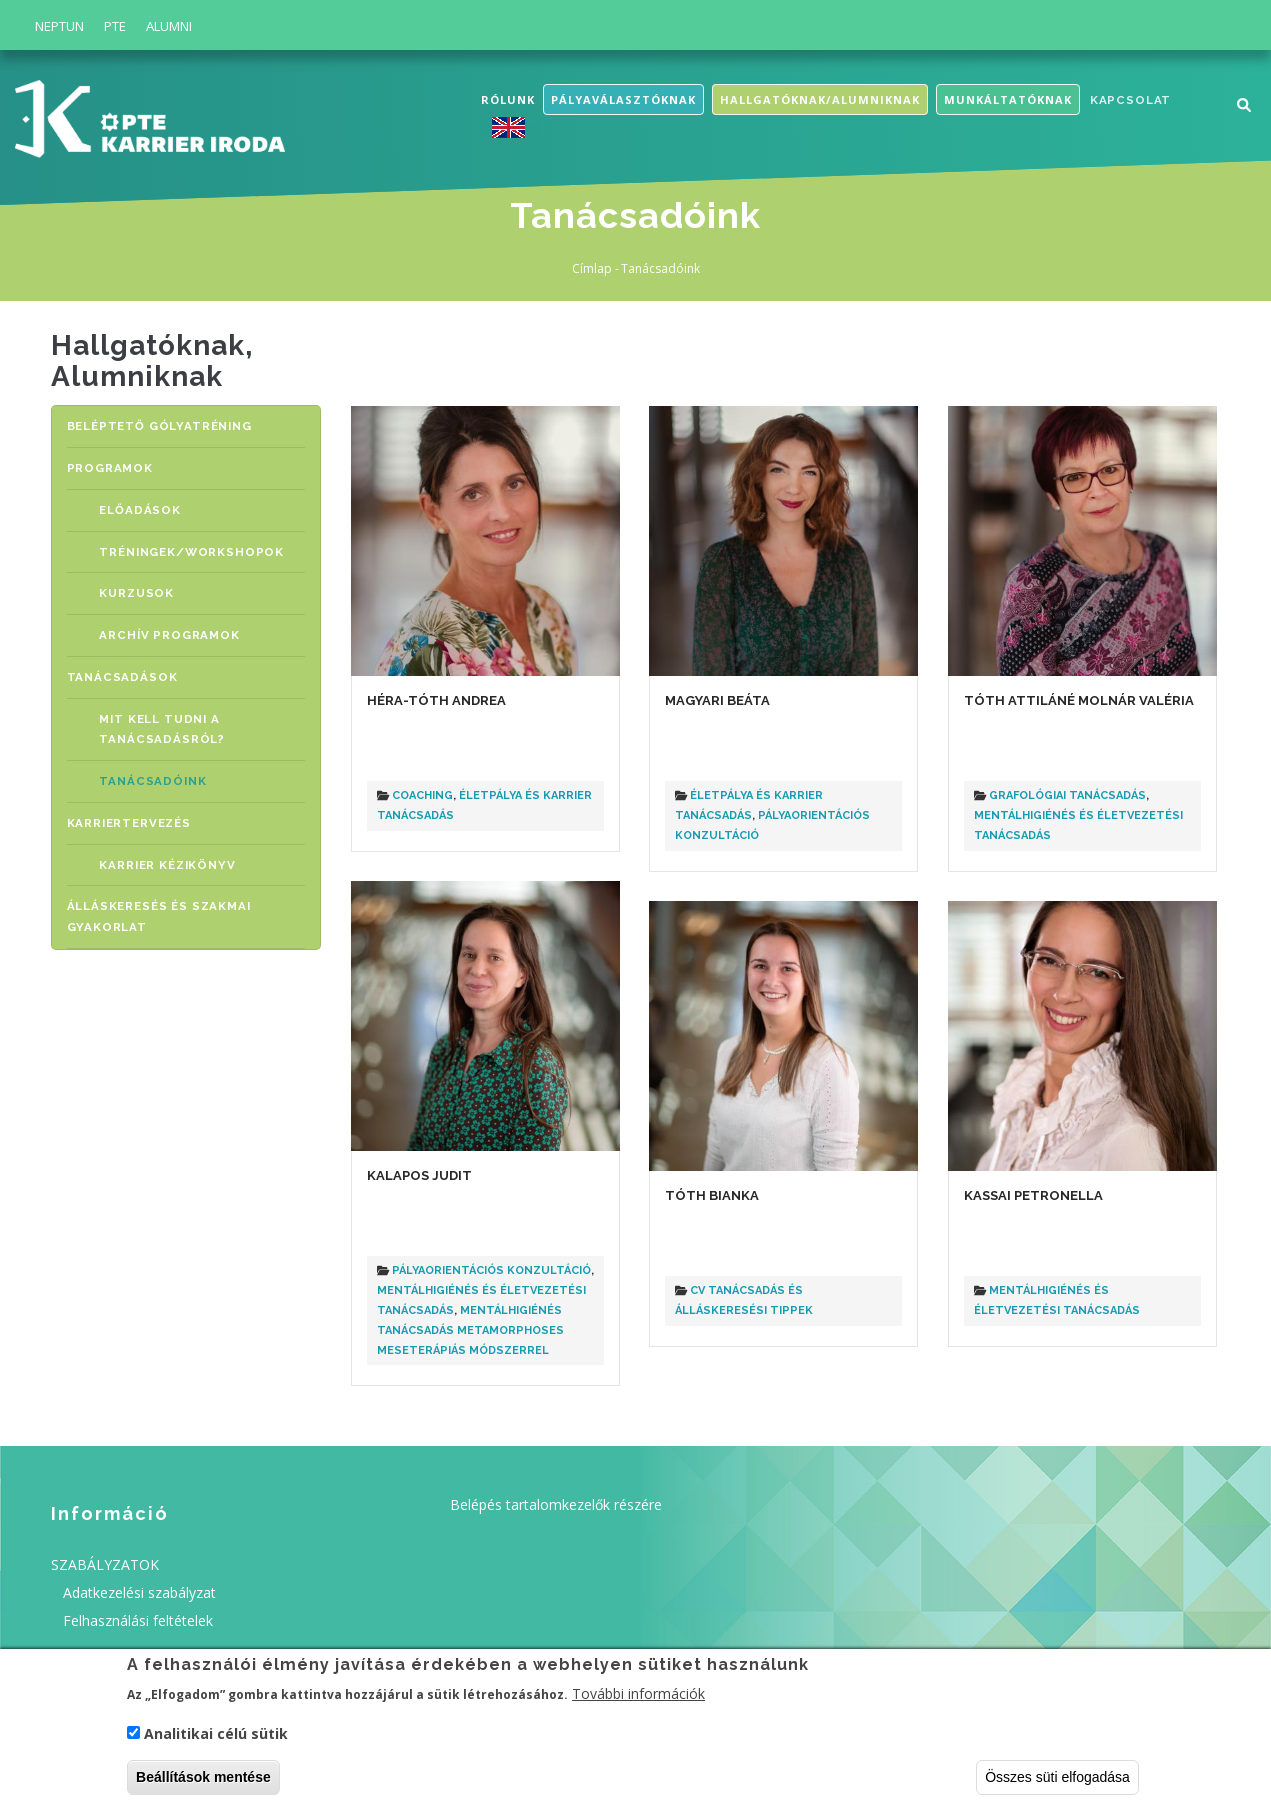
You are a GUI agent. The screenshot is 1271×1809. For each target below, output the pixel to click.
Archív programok (175, 629)
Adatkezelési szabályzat (139, 1592)
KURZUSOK (144, 588)
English (513, 127)
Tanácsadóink (158, 771)
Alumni (169, 26)
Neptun (59, 26)
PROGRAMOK (109, 466)
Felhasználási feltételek (138, 1620)
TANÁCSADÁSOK (120, 670)
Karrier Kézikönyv (174, 853)
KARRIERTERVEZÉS (129, 812)
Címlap (592, 268)
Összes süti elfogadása (1057, 1782)
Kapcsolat (1130, 100)
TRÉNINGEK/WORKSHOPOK (199, 548)
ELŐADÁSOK (146, 507)
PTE (115, 26)
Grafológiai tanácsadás (1067, 795)
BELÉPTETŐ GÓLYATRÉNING (159, 425)
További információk (638, 1698)
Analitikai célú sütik (216, 1738)
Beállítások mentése (203, 1782)
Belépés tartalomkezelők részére (556, 1504)
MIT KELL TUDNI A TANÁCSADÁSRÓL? (167, 721)
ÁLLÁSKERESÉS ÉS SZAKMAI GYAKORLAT (159, 904)
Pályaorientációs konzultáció (491, 1270)
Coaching (422, 795)
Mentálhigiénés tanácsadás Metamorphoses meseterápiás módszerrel (470, 1330)
